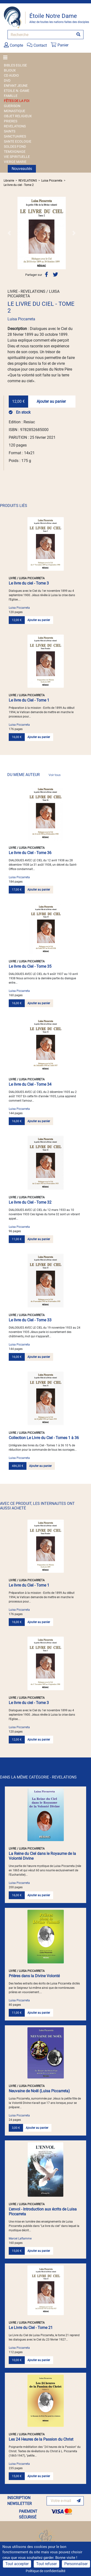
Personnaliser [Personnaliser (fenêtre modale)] (76, 2563)
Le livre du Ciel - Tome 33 (30, 1320)
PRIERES (10, 121)
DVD (7, 80)
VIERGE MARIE (15, 162)
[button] (9, 233)
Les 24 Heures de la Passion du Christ (41, 2439)
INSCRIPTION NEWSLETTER (19, 2501)
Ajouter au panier (51, 401)
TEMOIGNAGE (14, 152)
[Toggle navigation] (7, 57)
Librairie (9, 180)
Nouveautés (22, 168)
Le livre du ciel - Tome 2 (19, 185)
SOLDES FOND (15, 146)
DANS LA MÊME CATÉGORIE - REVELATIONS (38, 1777)
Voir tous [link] (55, 775)
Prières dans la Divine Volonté (34, 1976)
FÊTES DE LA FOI (16, 101)
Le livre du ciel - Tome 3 (29, 583)
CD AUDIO (11, 75)
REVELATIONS (15, 126)
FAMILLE (10, 96)
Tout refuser (46, 2563)
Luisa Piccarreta (51, 180)
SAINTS (9, 131)
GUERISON (12, 106)
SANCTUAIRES (15, 136)
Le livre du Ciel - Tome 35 (30, 966)
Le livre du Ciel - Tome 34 (30, 1084)
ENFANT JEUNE (16, 86)
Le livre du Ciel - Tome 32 (30, 1202)
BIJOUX (10, 70)
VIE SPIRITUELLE (17, 157)
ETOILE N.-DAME (16, 91)
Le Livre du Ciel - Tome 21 (31, 2327)
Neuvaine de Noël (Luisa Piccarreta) (39, 2091)
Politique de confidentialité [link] (45, 2571)
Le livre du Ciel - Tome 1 (29, 700)
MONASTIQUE (14, 111)
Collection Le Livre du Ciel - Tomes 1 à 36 (44, 1437)
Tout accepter (17, 2563)
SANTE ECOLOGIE (17, 141)
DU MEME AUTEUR (34, 774)
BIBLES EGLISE (15, 65)
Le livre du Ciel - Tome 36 (30, 852)
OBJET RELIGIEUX (18, 116)
